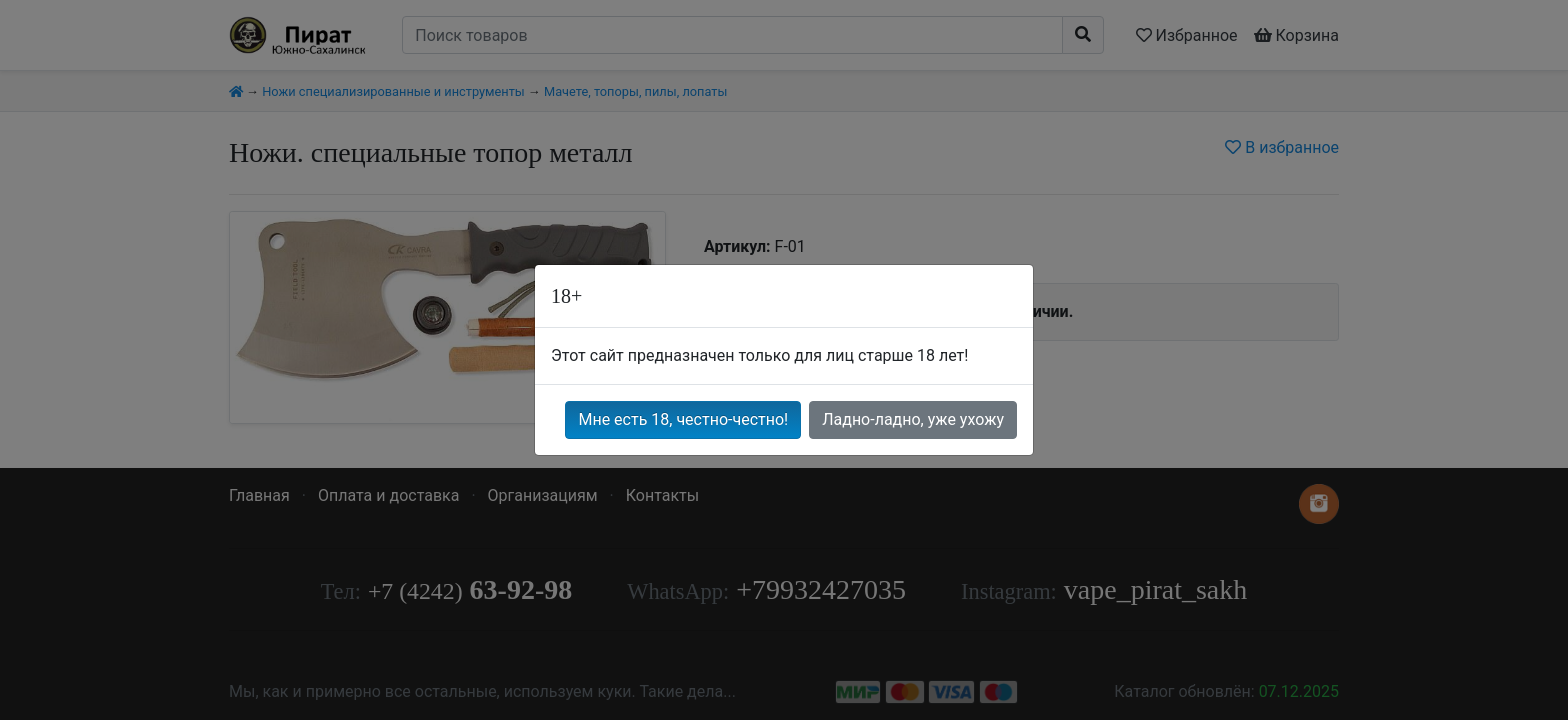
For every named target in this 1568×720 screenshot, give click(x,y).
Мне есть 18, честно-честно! (683, 419)
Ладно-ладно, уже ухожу (913, 419)
